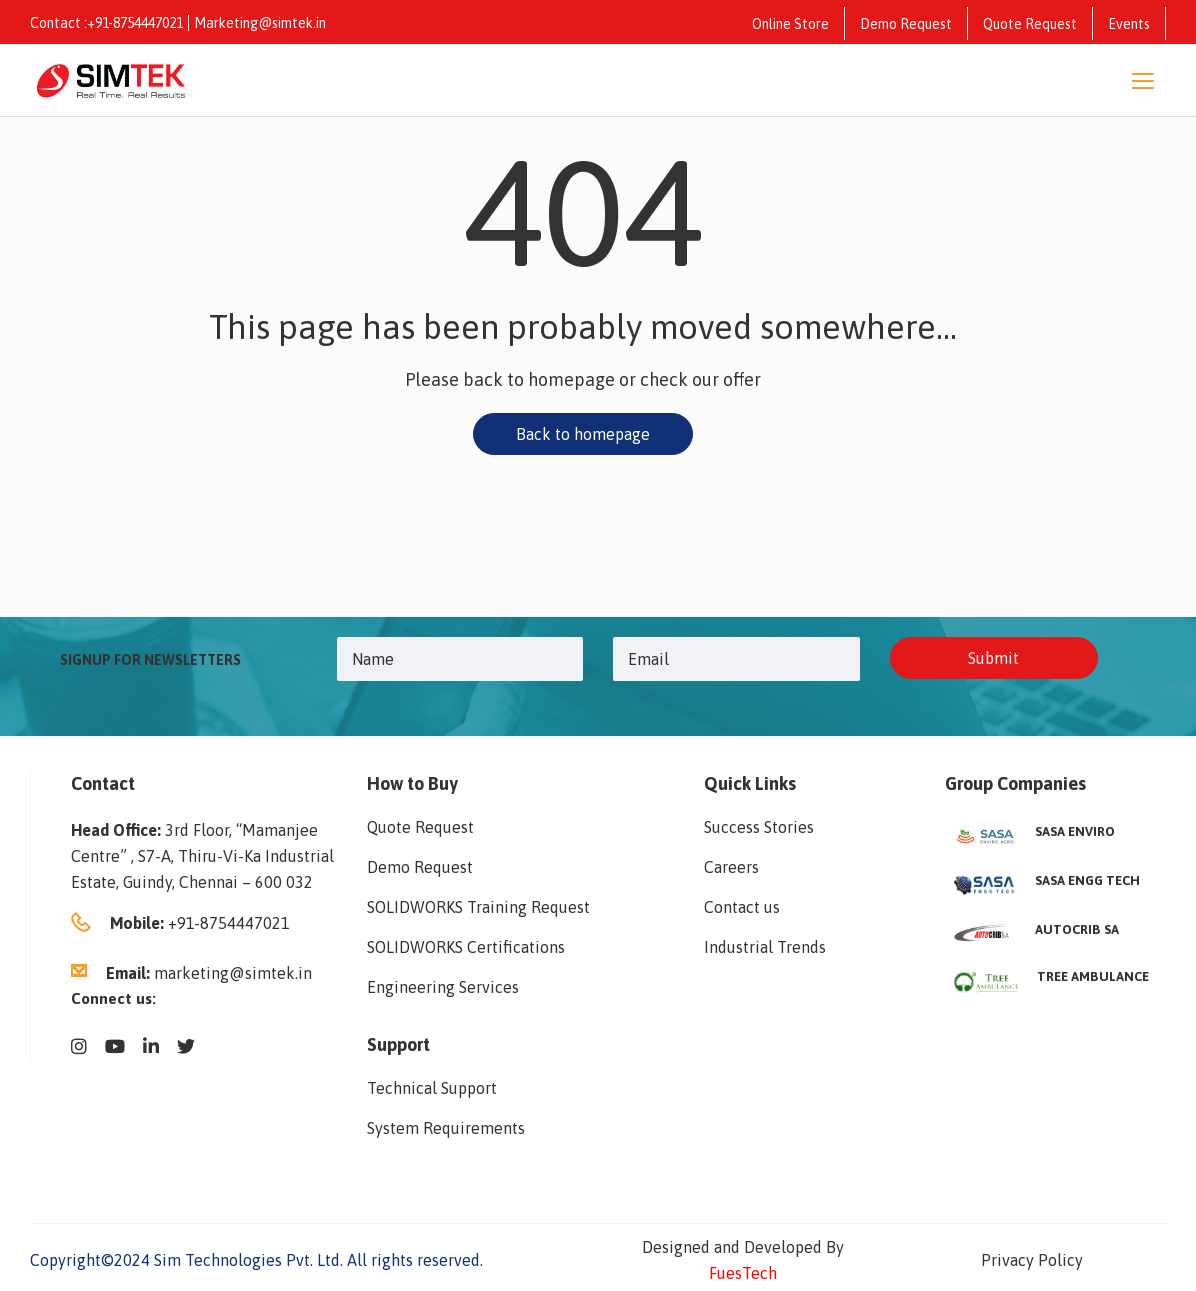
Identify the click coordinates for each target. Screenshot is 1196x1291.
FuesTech (743, 1273)
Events (1129, 24)
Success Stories (759, 827)
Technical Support (432, 1088)
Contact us (742, 907)
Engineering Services (443, 987)
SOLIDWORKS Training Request (478, 907)
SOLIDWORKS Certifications (466, 947)
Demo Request (906, 24)
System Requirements (446, 1128)
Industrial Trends (765, 947)
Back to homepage (583, 434)
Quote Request (1030, 24)
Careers (731, 867)
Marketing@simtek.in (260, 23)
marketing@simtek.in (233, 973)
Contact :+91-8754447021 (106, 23)
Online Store (790, 24)
